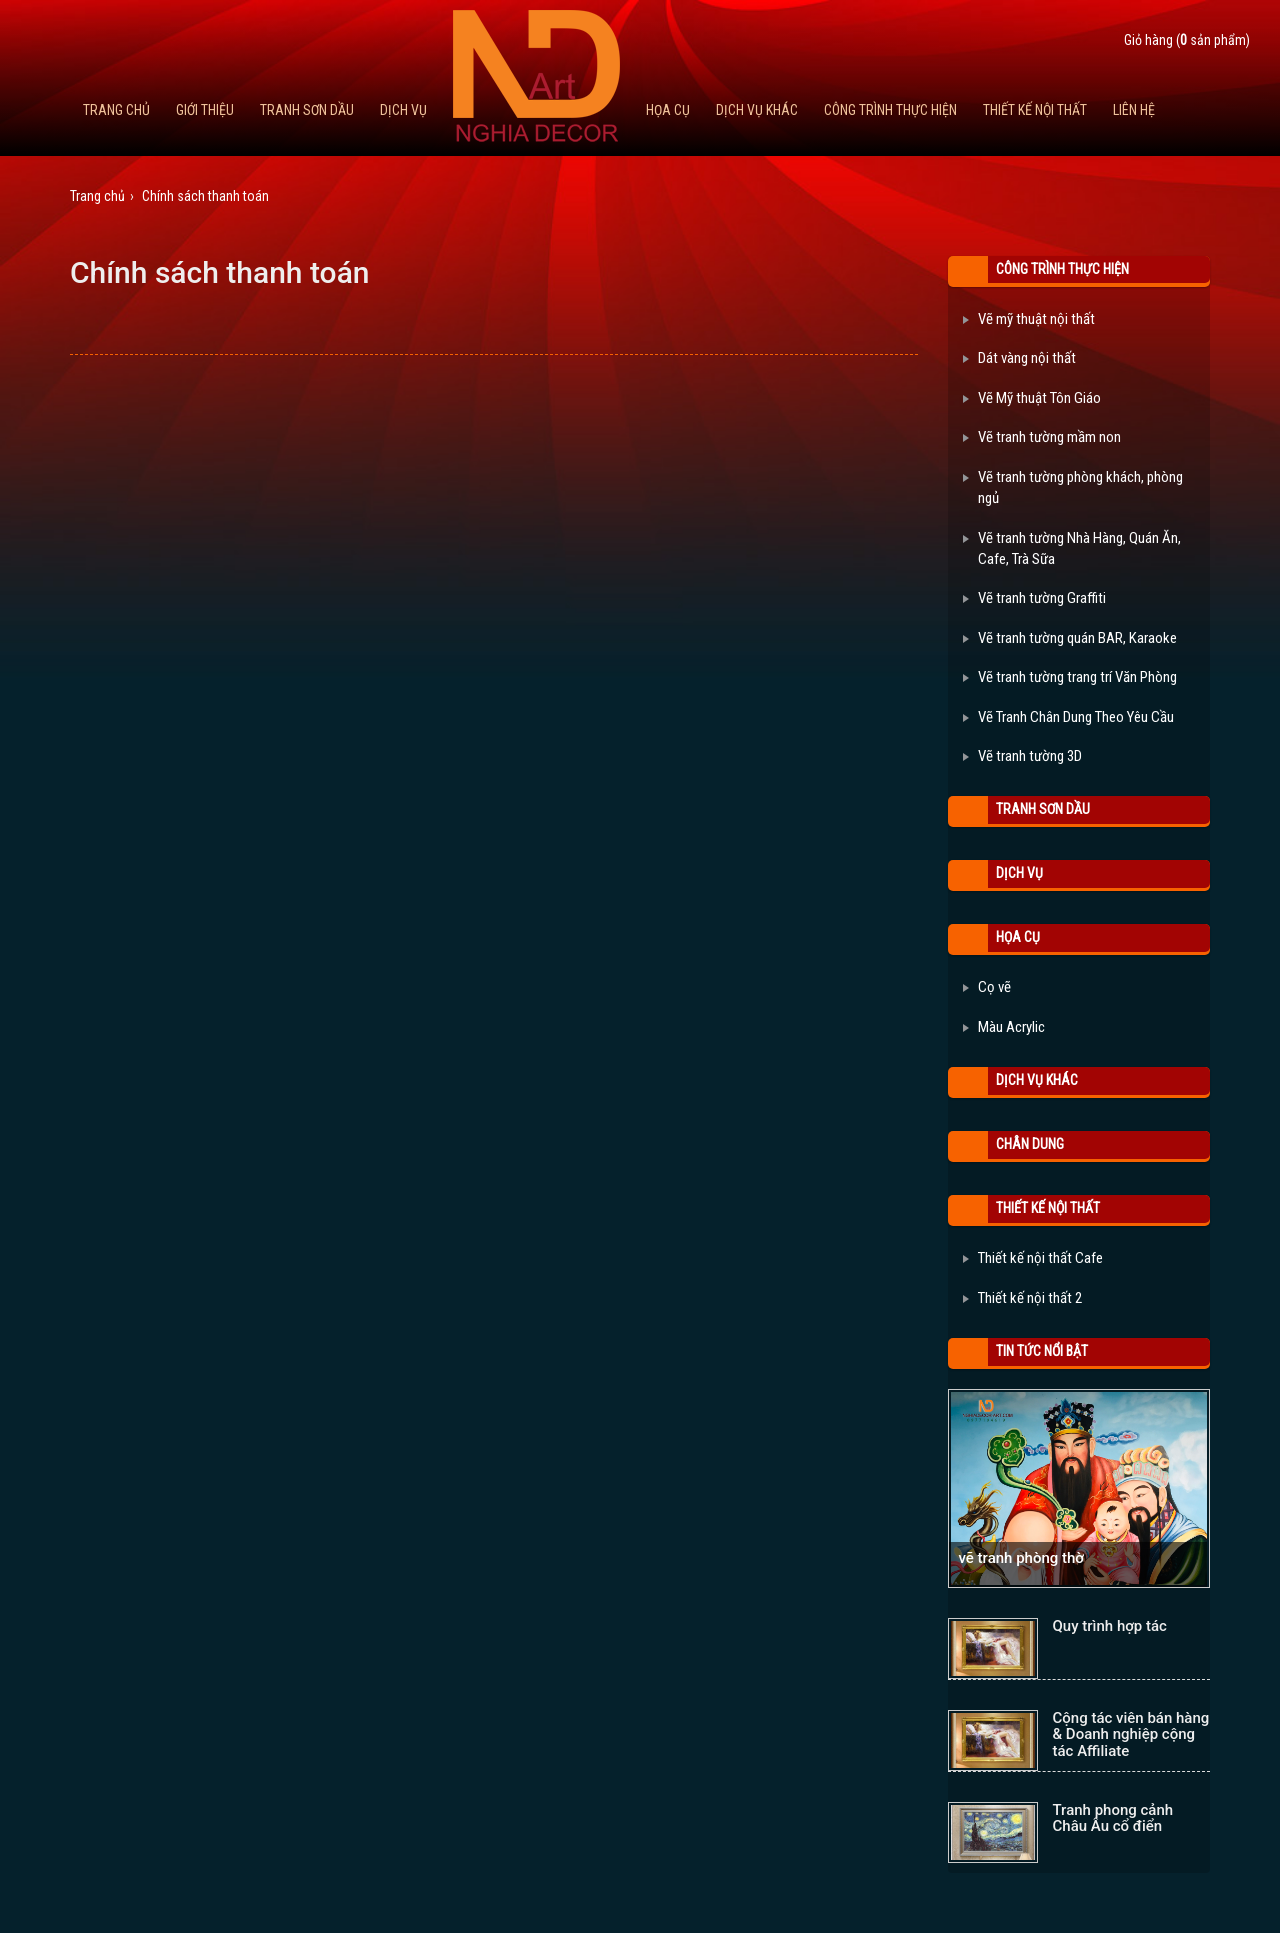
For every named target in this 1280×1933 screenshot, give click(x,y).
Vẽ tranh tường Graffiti (1034, 598)
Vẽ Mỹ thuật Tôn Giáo (1032, 398)
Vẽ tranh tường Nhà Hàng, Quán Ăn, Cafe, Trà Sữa (1072, 548)
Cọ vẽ (987, 987)
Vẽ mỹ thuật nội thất (1029, 319)
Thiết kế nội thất (1035, 110)
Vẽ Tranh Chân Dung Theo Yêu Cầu (1068, 717)
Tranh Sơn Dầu (307, 110)
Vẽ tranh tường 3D (1022, 756)
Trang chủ (116, 110)
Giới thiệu (205, 110)
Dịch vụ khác (757, 110)
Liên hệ (1134, 110)
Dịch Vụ (403, 110)
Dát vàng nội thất (1019, 358)
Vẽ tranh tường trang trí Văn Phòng (1070, 677)
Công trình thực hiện (890, 110)
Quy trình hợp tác (1110, 1626)
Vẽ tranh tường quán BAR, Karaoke (1070, 638)
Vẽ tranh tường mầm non (1042, 437)
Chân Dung (1030, 1144)
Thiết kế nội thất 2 (1022, 1298)
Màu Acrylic (1004, 1027)
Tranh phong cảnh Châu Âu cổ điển (1113, 1818)
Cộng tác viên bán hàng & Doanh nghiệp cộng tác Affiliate (1131, 1734)
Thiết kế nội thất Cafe (1033, 1258)
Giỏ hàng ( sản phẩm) (1187, 40)
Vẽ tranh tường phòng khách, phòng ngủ (1073, 487)
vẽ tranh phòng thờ (1021, 1558)
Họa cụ (668, 110)
